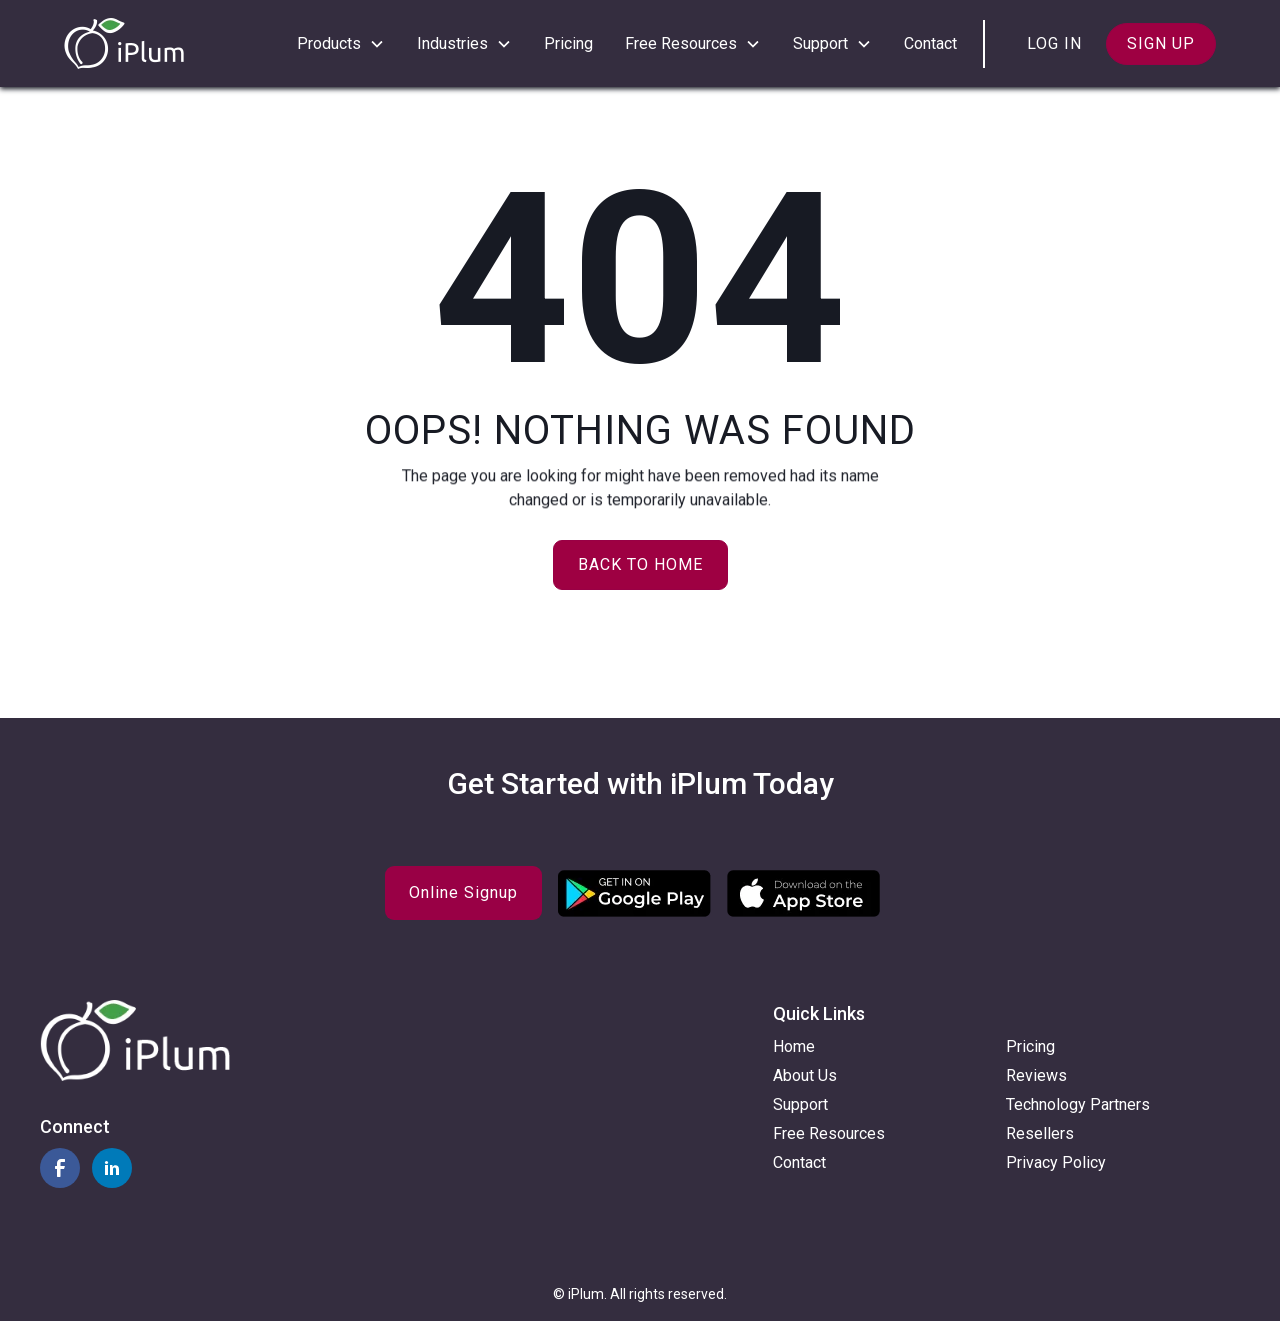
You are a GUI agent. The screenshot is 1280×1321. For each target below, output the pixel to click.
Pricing (568, 43)
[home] (124, 43)
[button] (341, 44)
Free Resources (829, 1133)
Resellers (1040, 1133)
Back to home (640, 564)
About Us (805, 1075)
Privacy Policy (1056, 1162)
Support (800, 1104)
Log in (1054, 43)
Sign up (1161, 43)
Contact (930, 43)
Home (794, 1046)
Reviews (1036, 1075)
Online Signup (463, 892)
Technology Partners (1078, 1104)
